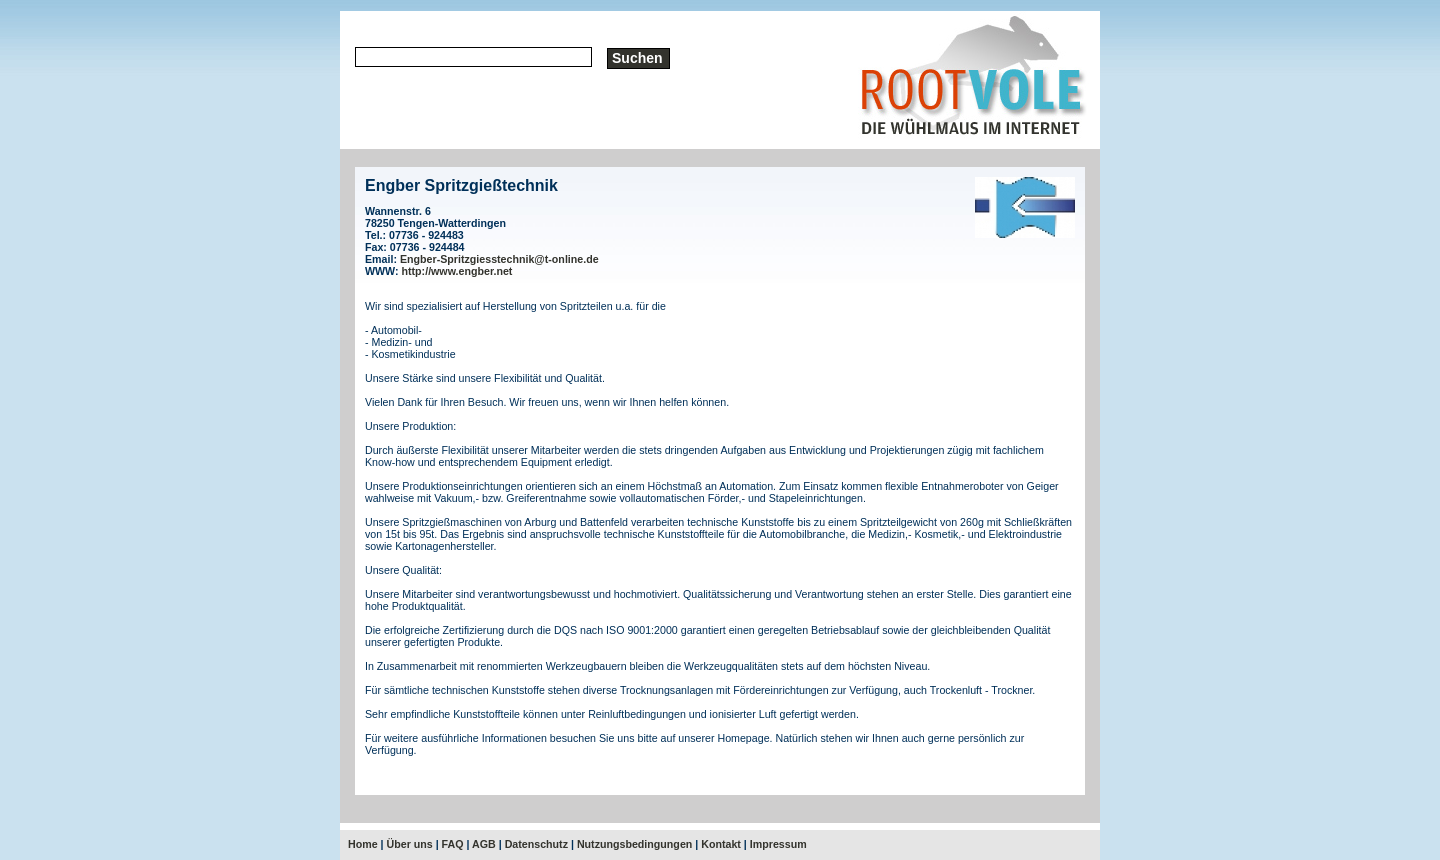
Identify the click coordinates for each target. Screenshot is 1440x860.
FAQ (453, 844)
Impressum (778, 844)
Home (363, 844)
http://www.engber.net (457, 271)
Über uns (410, 844)
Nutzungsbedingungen (634, 844)
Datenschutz (536, 844)
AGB (484, 844)
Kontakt (721, 844)
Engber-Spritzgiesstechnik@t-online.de (499, 259)
